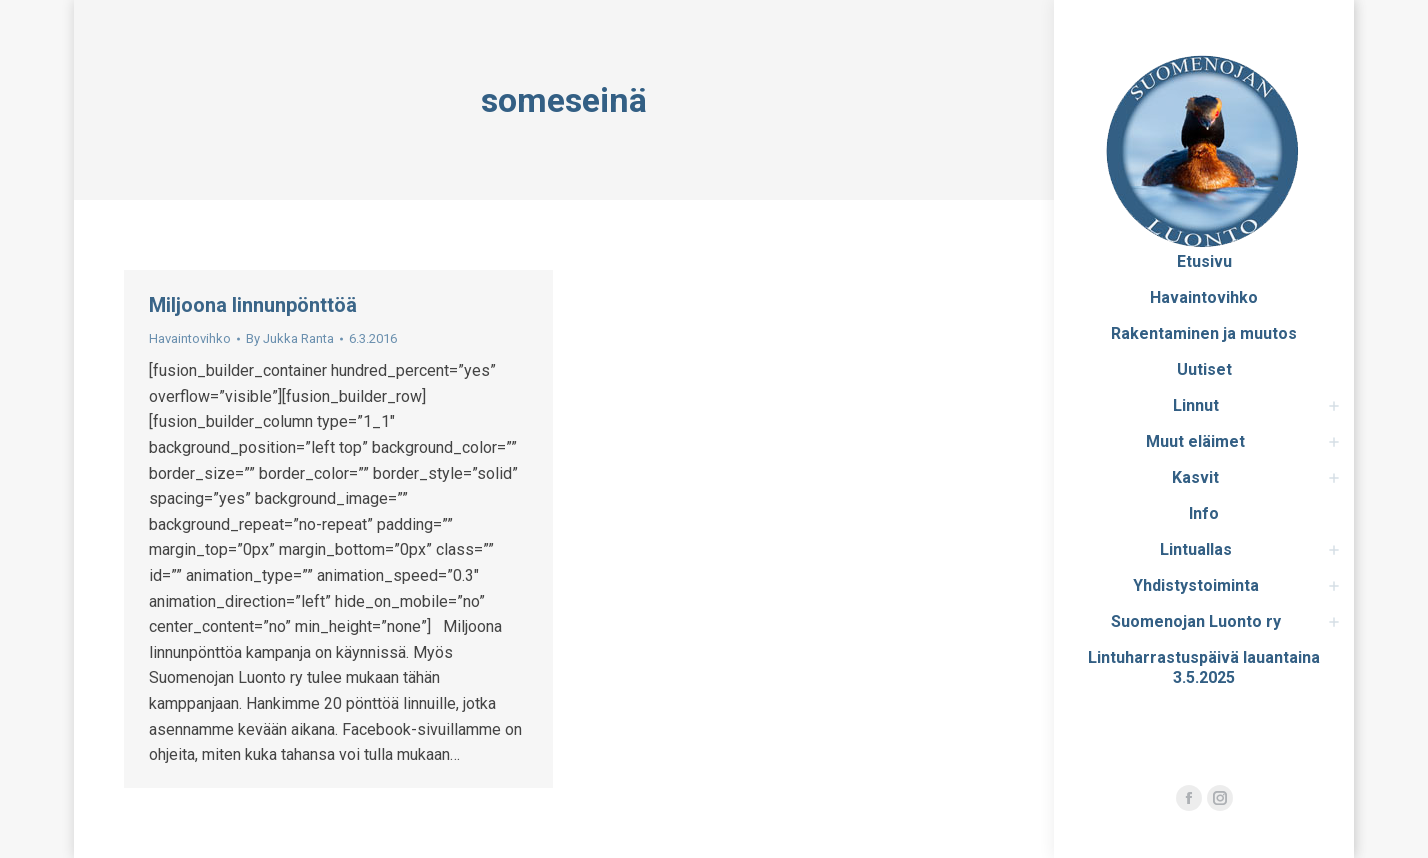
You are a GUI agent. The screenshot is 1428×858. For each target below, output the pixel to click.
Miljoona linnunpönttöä (253, 305)
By (290, 338)
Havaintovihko (190, 338)
